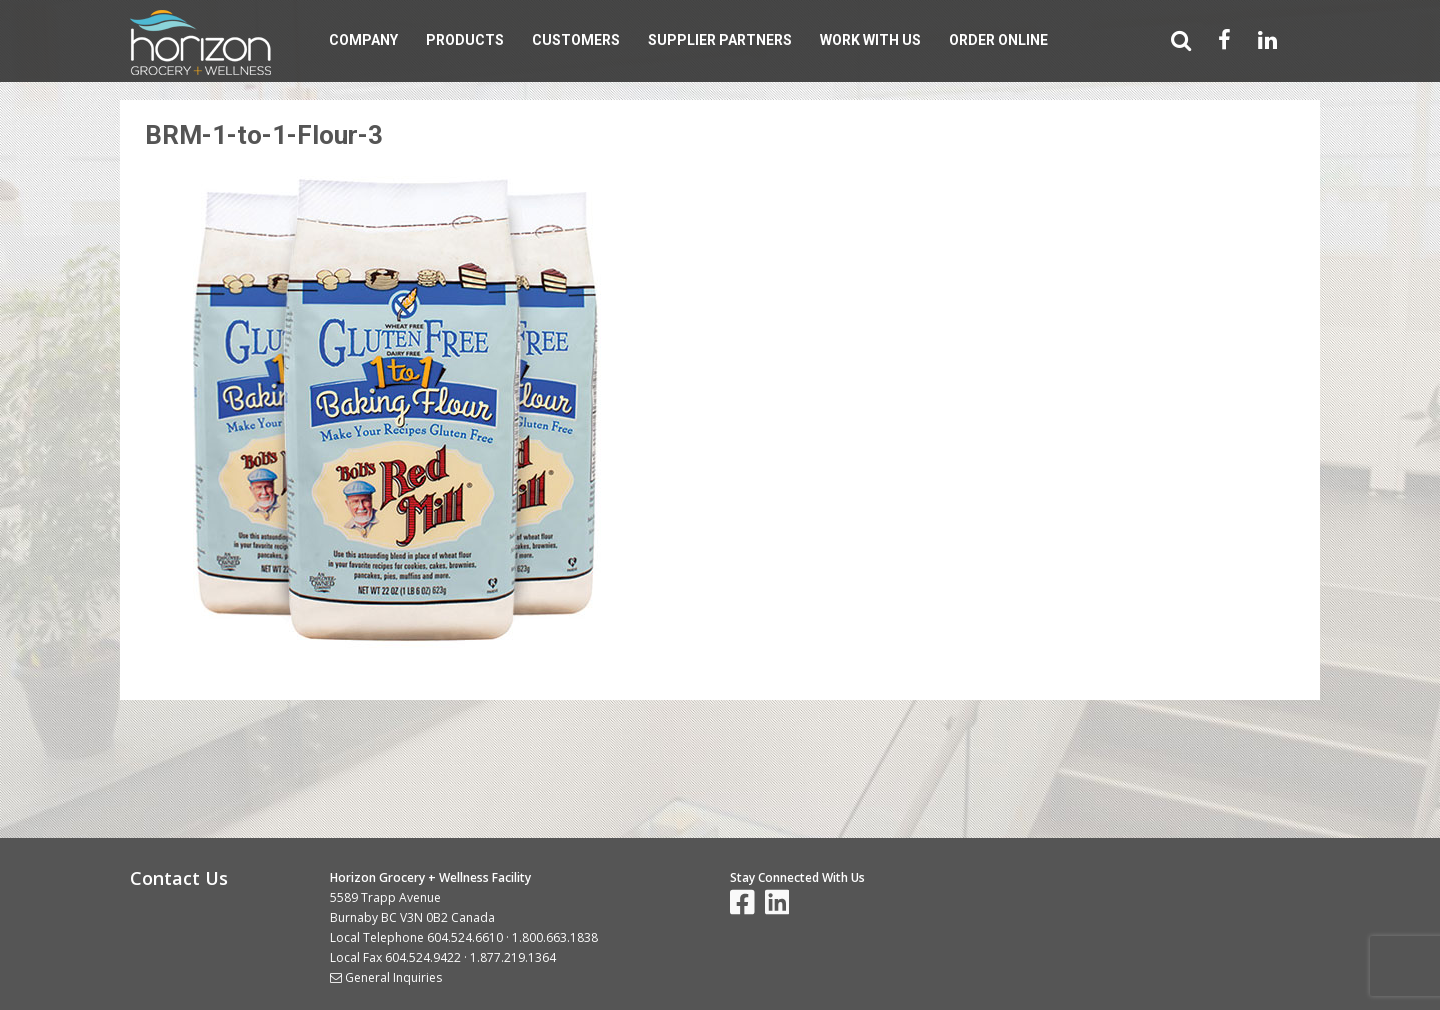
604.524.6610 (465, 937)
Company (363, 40)
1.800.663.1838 (555, 937)
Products (465, 40)
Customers (576, 40)
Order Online (998, 40)
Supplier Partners (720, 40)
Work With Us (870, 40)
